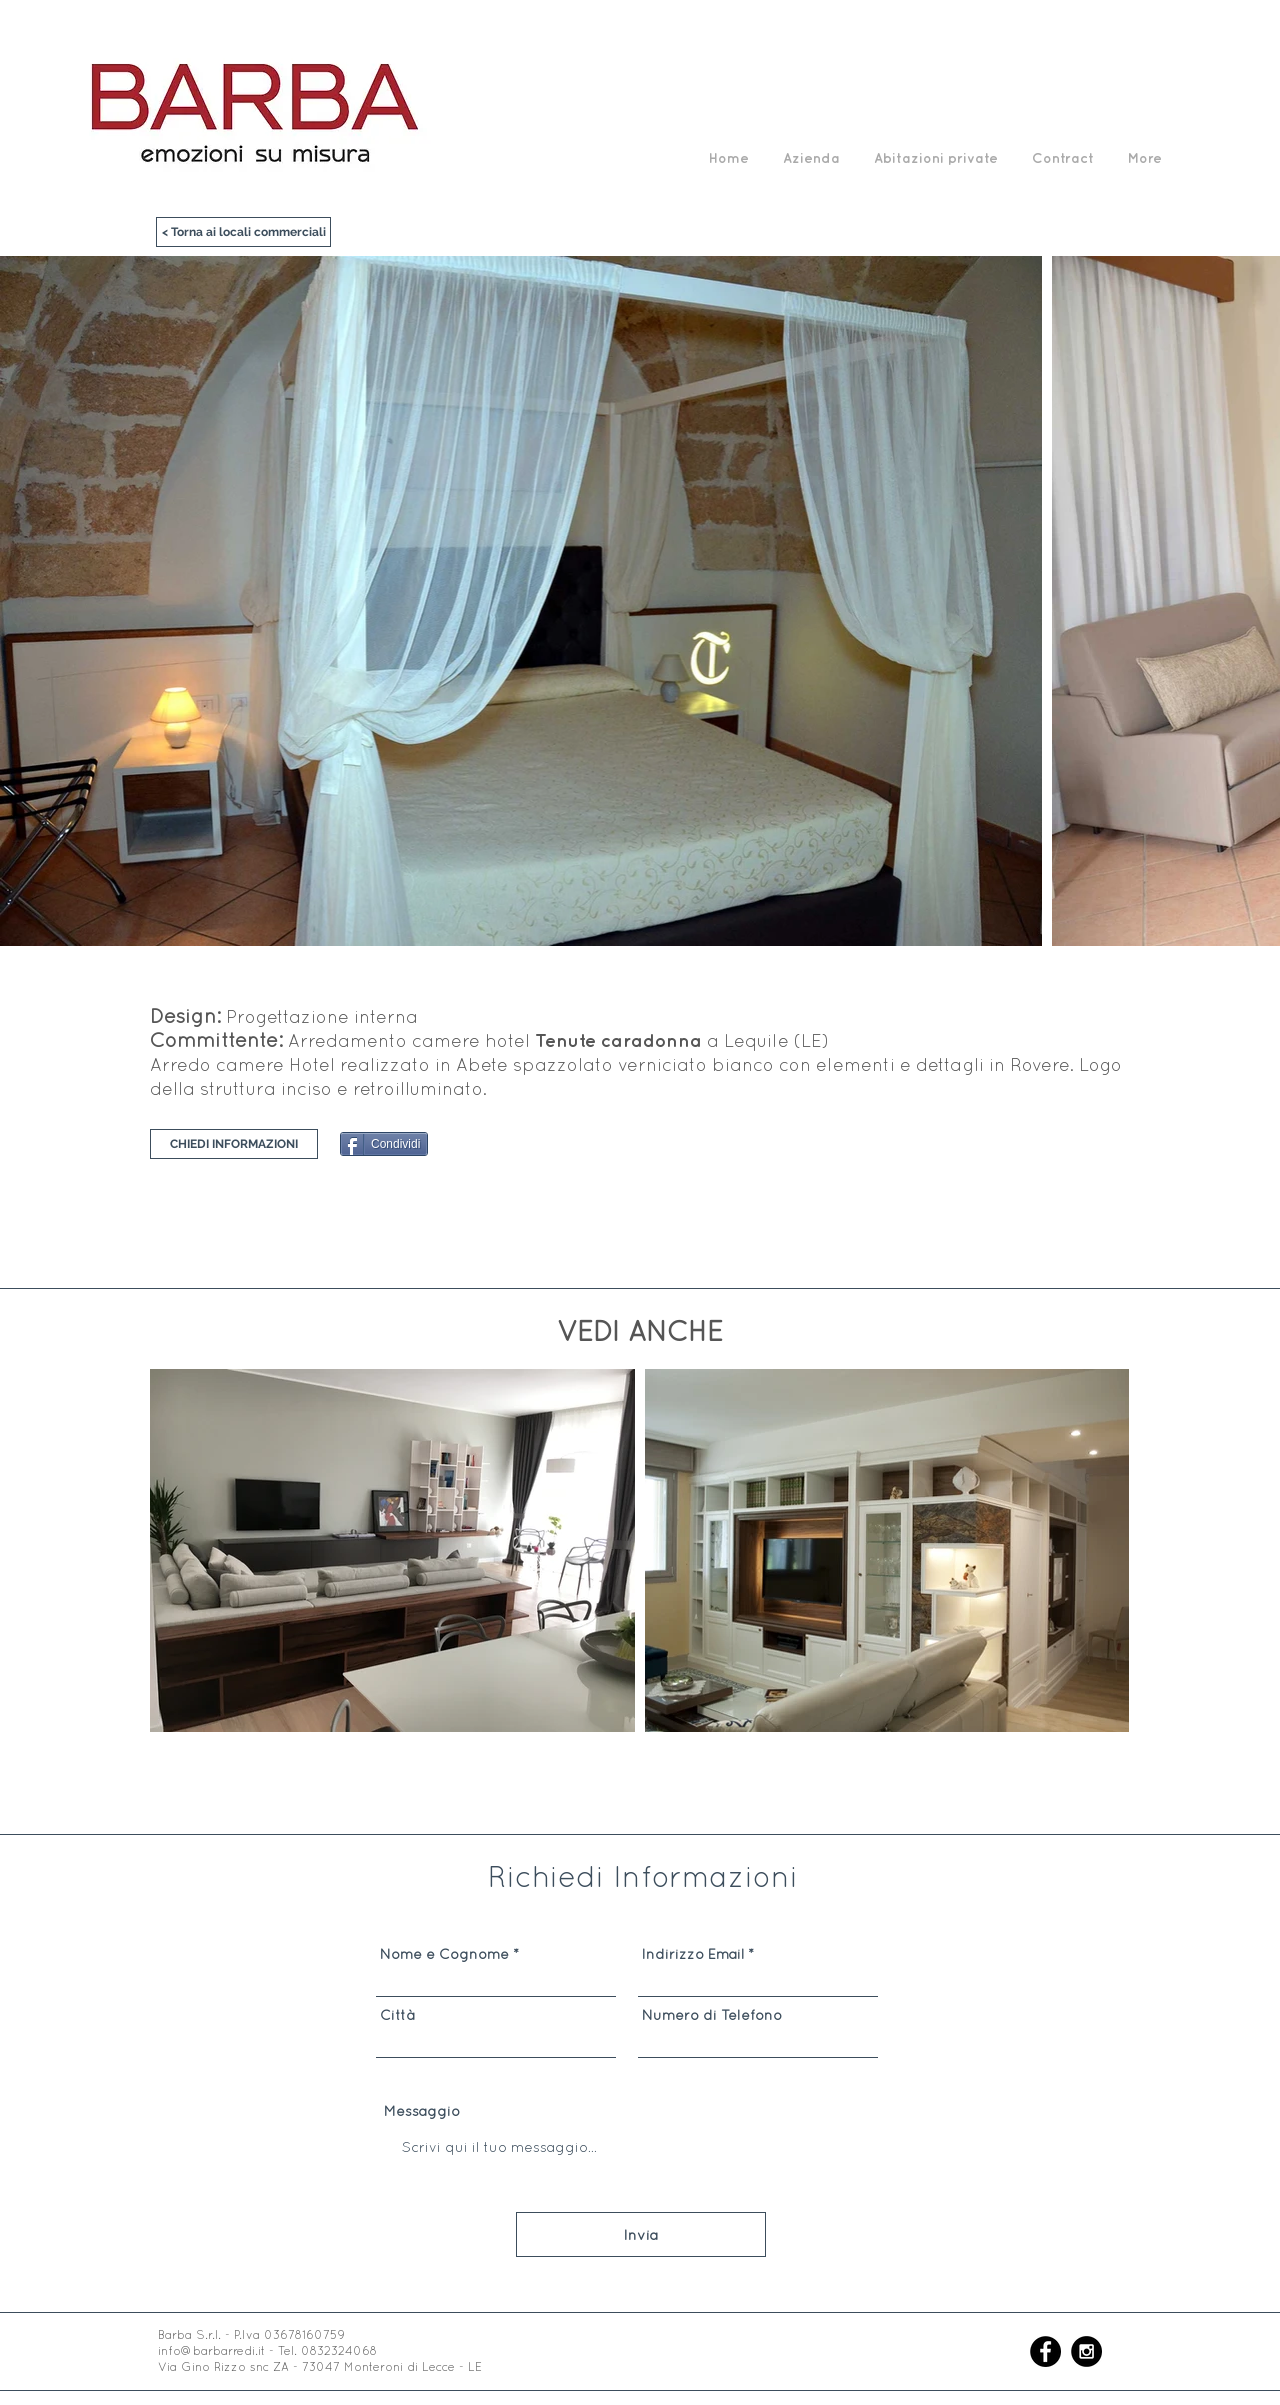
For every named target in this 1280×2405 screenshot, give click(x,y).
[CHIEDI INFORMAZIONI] (234, 1144)
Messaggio (422, 2111)
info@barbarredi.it (211, 2351)
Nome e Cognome (444, 1954)
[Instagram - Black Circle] (1086, 2351)
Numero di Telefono (712, 2015)
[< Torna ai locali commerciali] (243, 232)
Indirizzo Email (693, 1954)
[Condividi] (384, 1144)
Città (397, 2015)
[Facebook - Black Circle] (1045, 2351)
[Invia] (641, 2234)
